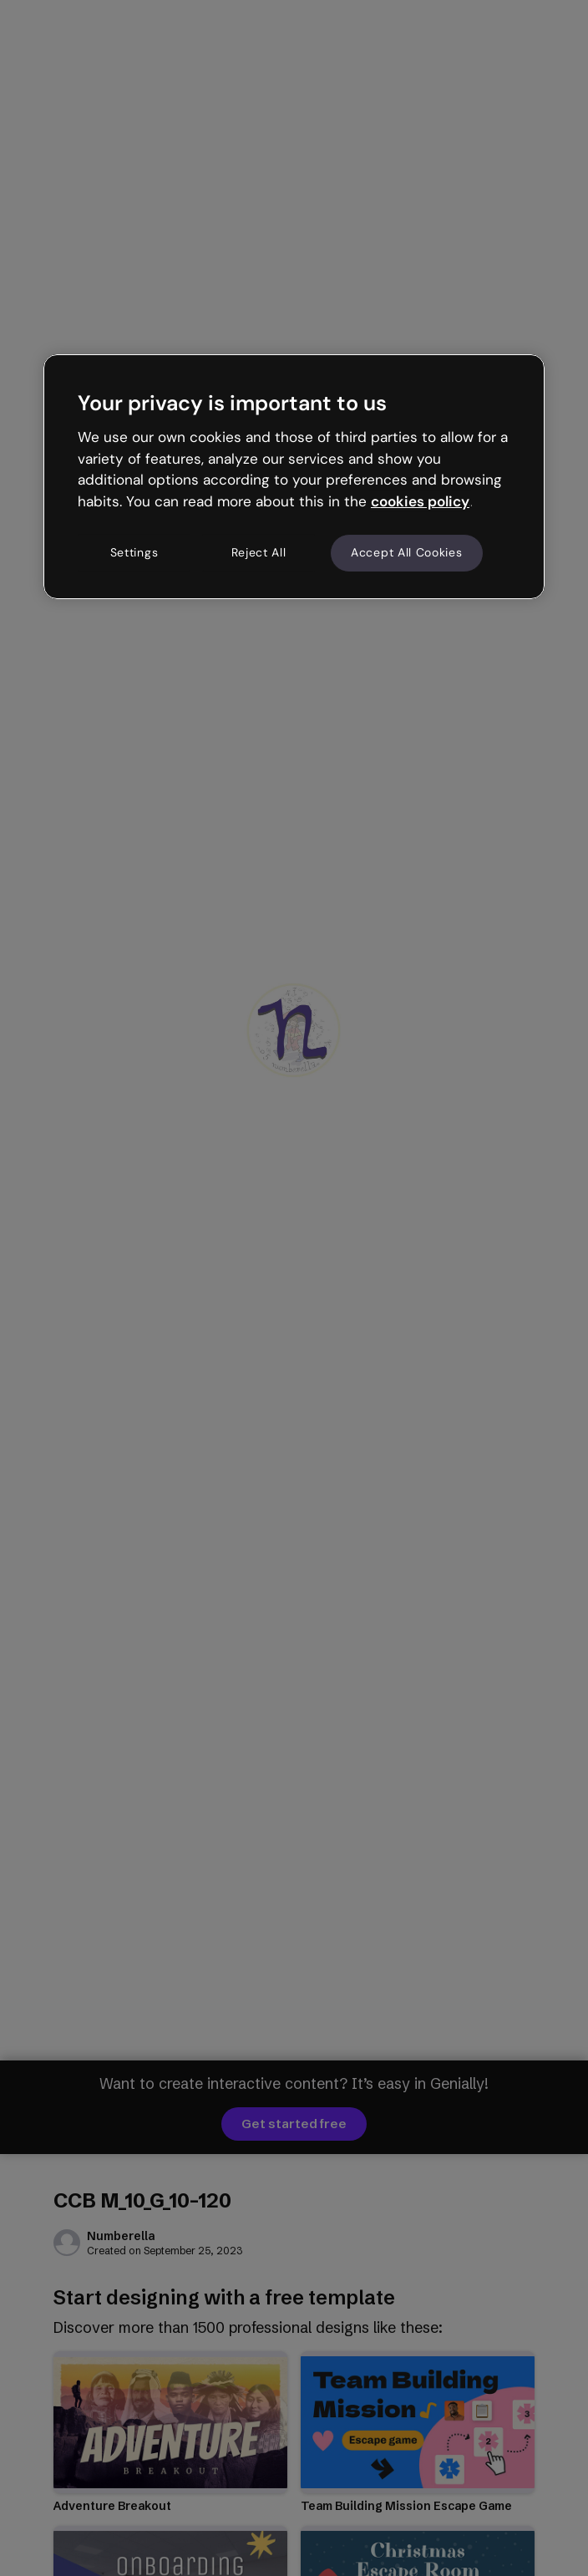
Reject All (258, 552)
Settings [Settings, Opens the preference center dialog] (134, 552)
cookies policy (420, 501)
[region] (294, 476)
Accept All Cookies (407, 552)
